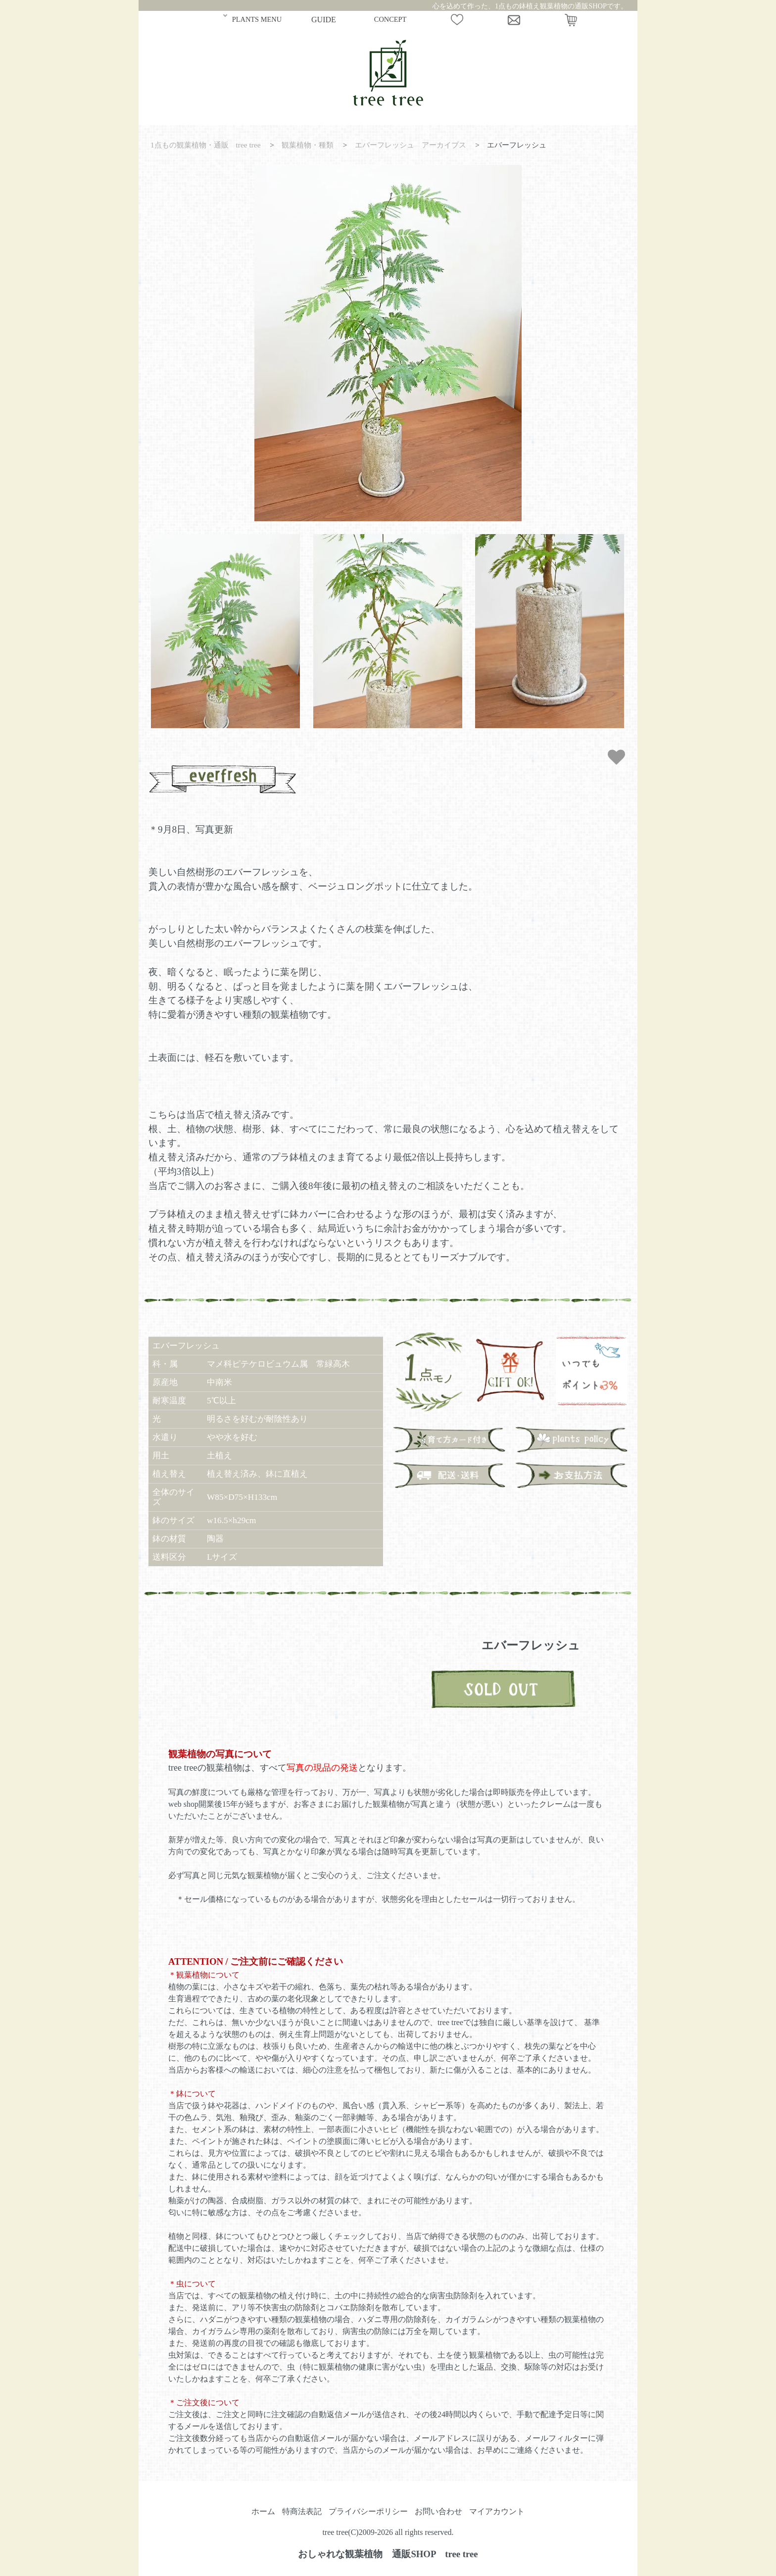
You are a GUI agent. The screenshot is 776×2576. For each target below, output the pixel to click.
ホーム (263, 2511)
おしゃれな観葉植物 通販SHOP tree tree (388, 2554)
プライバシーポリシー (368, 2511)
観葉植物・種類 (308, 145)
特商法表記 (302, 2511)
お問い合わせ (438, 2511)
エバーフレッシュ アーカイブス (410, 145)
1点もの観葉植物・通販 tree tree (205, 145)
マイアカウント (497, 2511)
